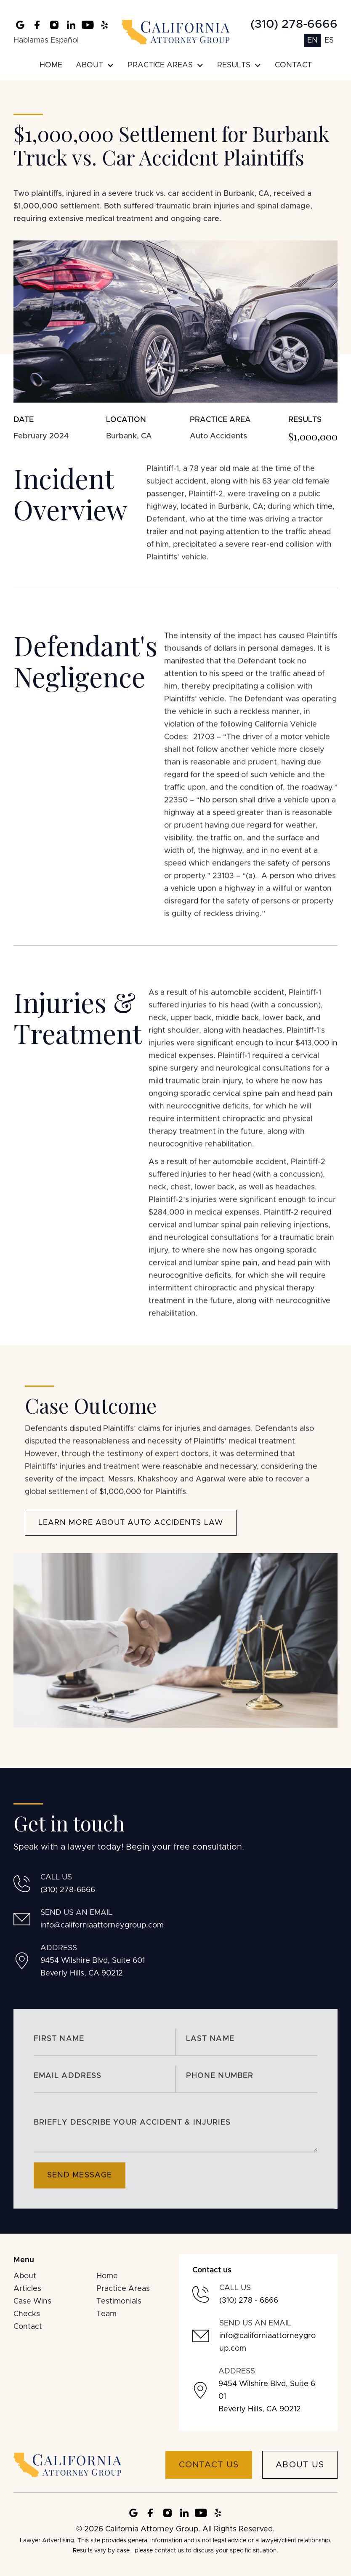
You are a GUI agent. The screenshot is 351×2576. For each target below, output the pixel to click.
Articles (27, 2289)
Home (107, 2276)
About (24, 2276)
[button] (95, 65)
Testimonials (118, 2301)
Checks (26, 2314)
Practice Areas (123, 2289)
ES (329, 40)
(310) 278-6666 (294, 24)
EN (312, 40)
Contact (27, 2326)
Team (106, 2314)
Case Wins (32, 2301)
